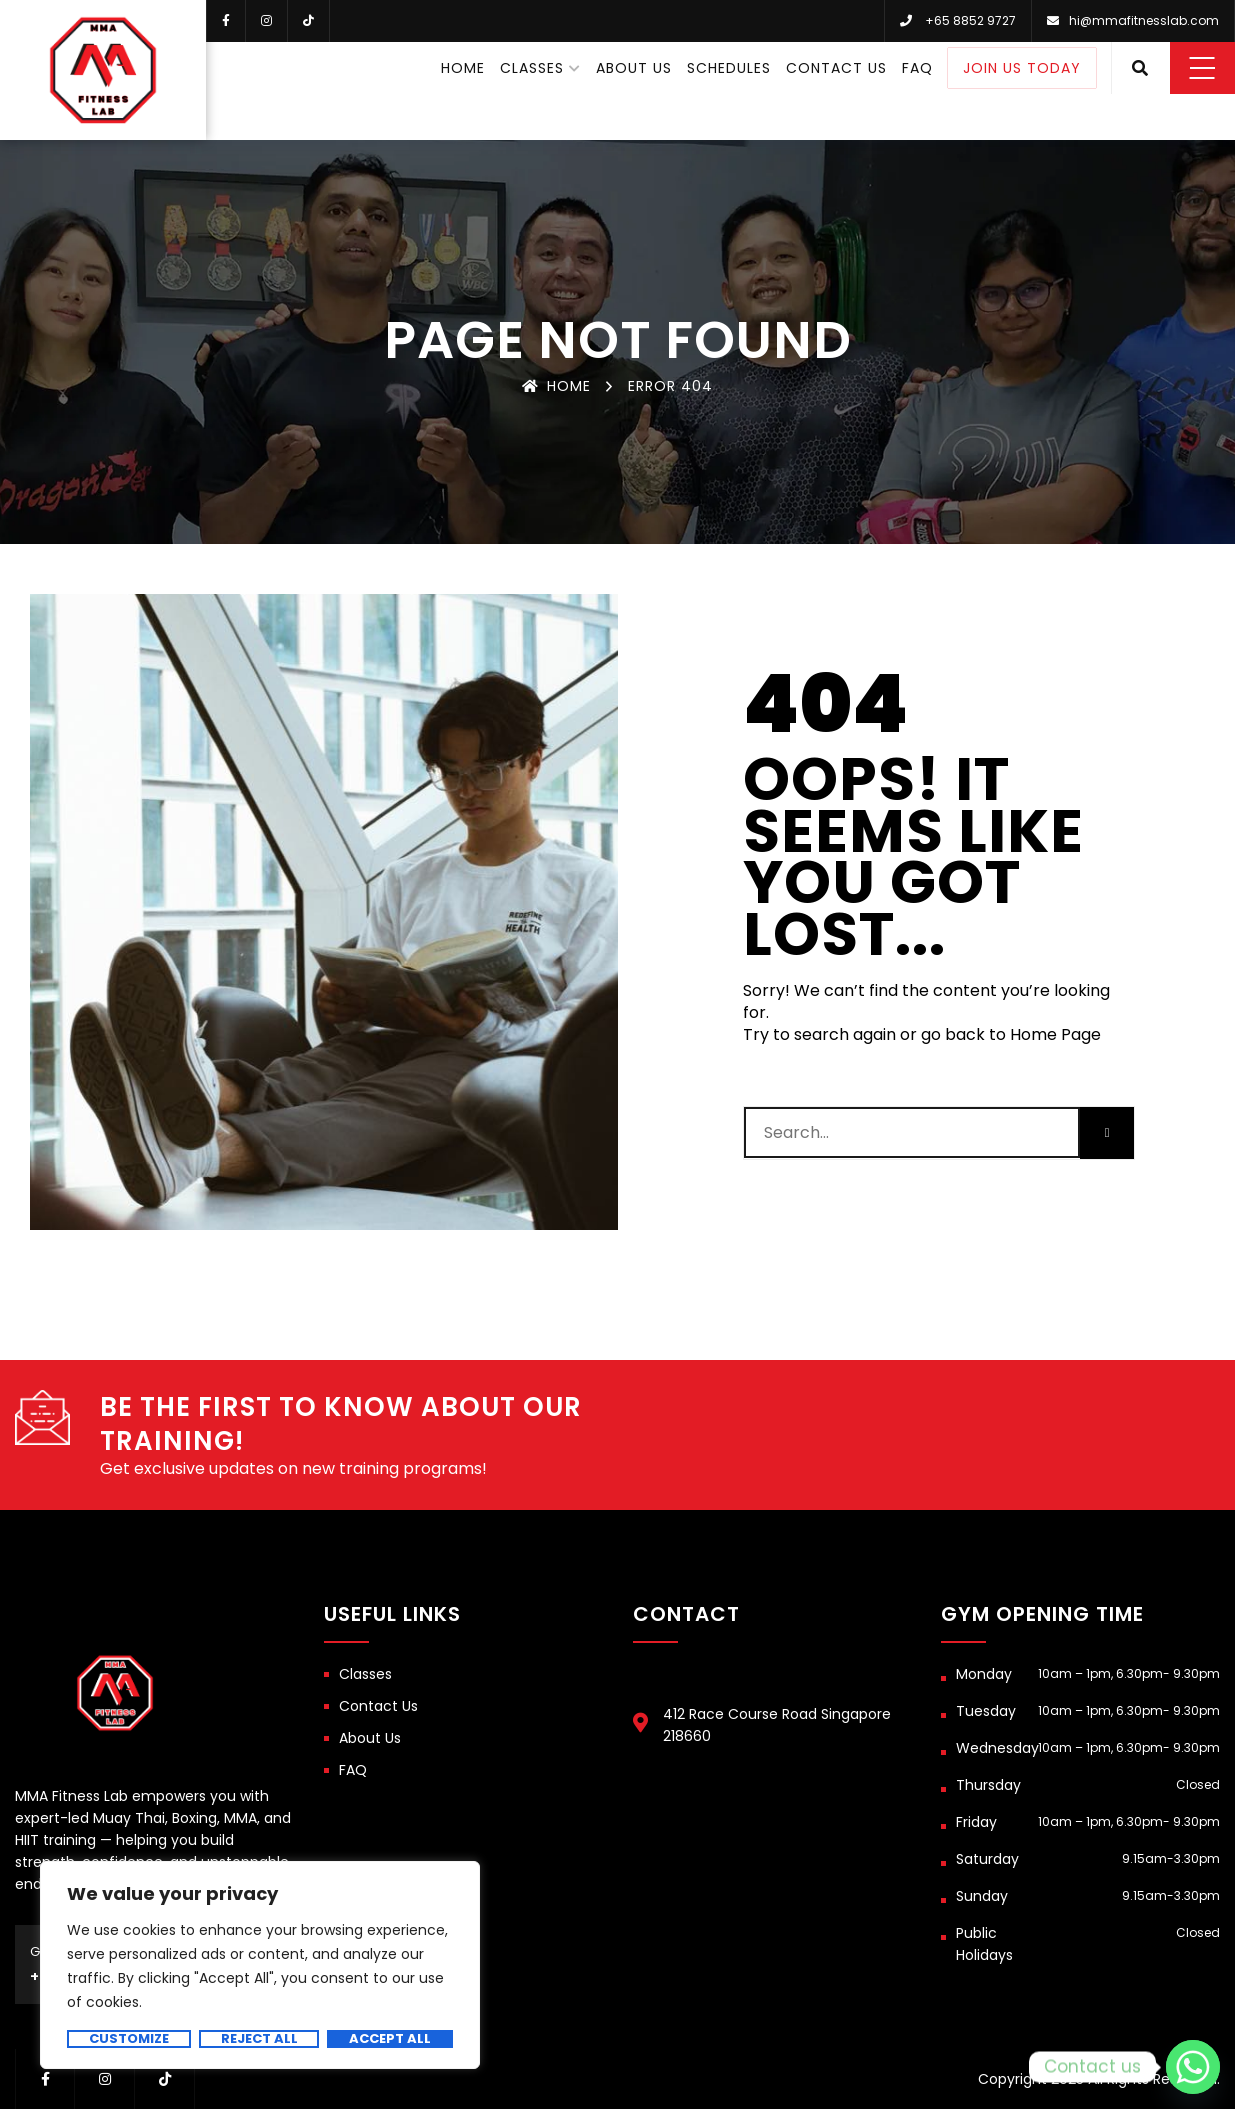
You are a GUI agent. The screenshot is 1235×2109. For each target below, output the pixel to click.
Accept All (390, 2039)
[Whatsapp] (1193, 2067)
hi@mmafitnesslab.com (1144, 20)
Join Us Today (1022, 68)
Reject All (259, 2039)
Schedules (729, 68)
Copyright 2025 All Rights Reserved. (1099, 2079)
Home (463, 68)
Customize (129, 2039)
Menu (1202, 68)
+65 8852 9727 (970, 20)
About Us (634, 68)
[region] (260, 1965)
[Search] (1107, 1133)
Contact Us (836, 68)
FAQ (917, 68)
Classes (532, 68)
